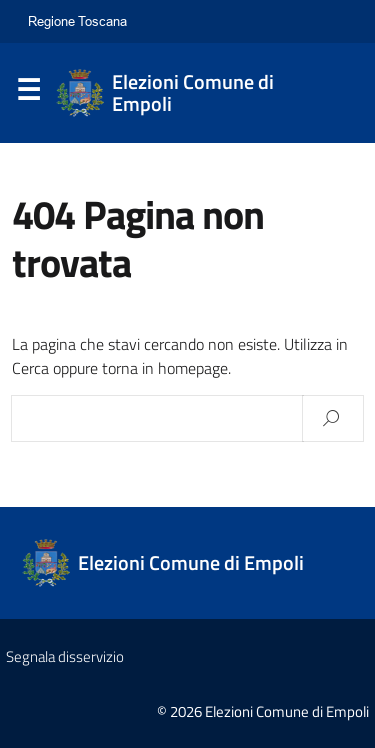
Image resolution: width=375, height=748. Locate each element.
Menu (28, 94)
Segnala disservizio (65, 656)
